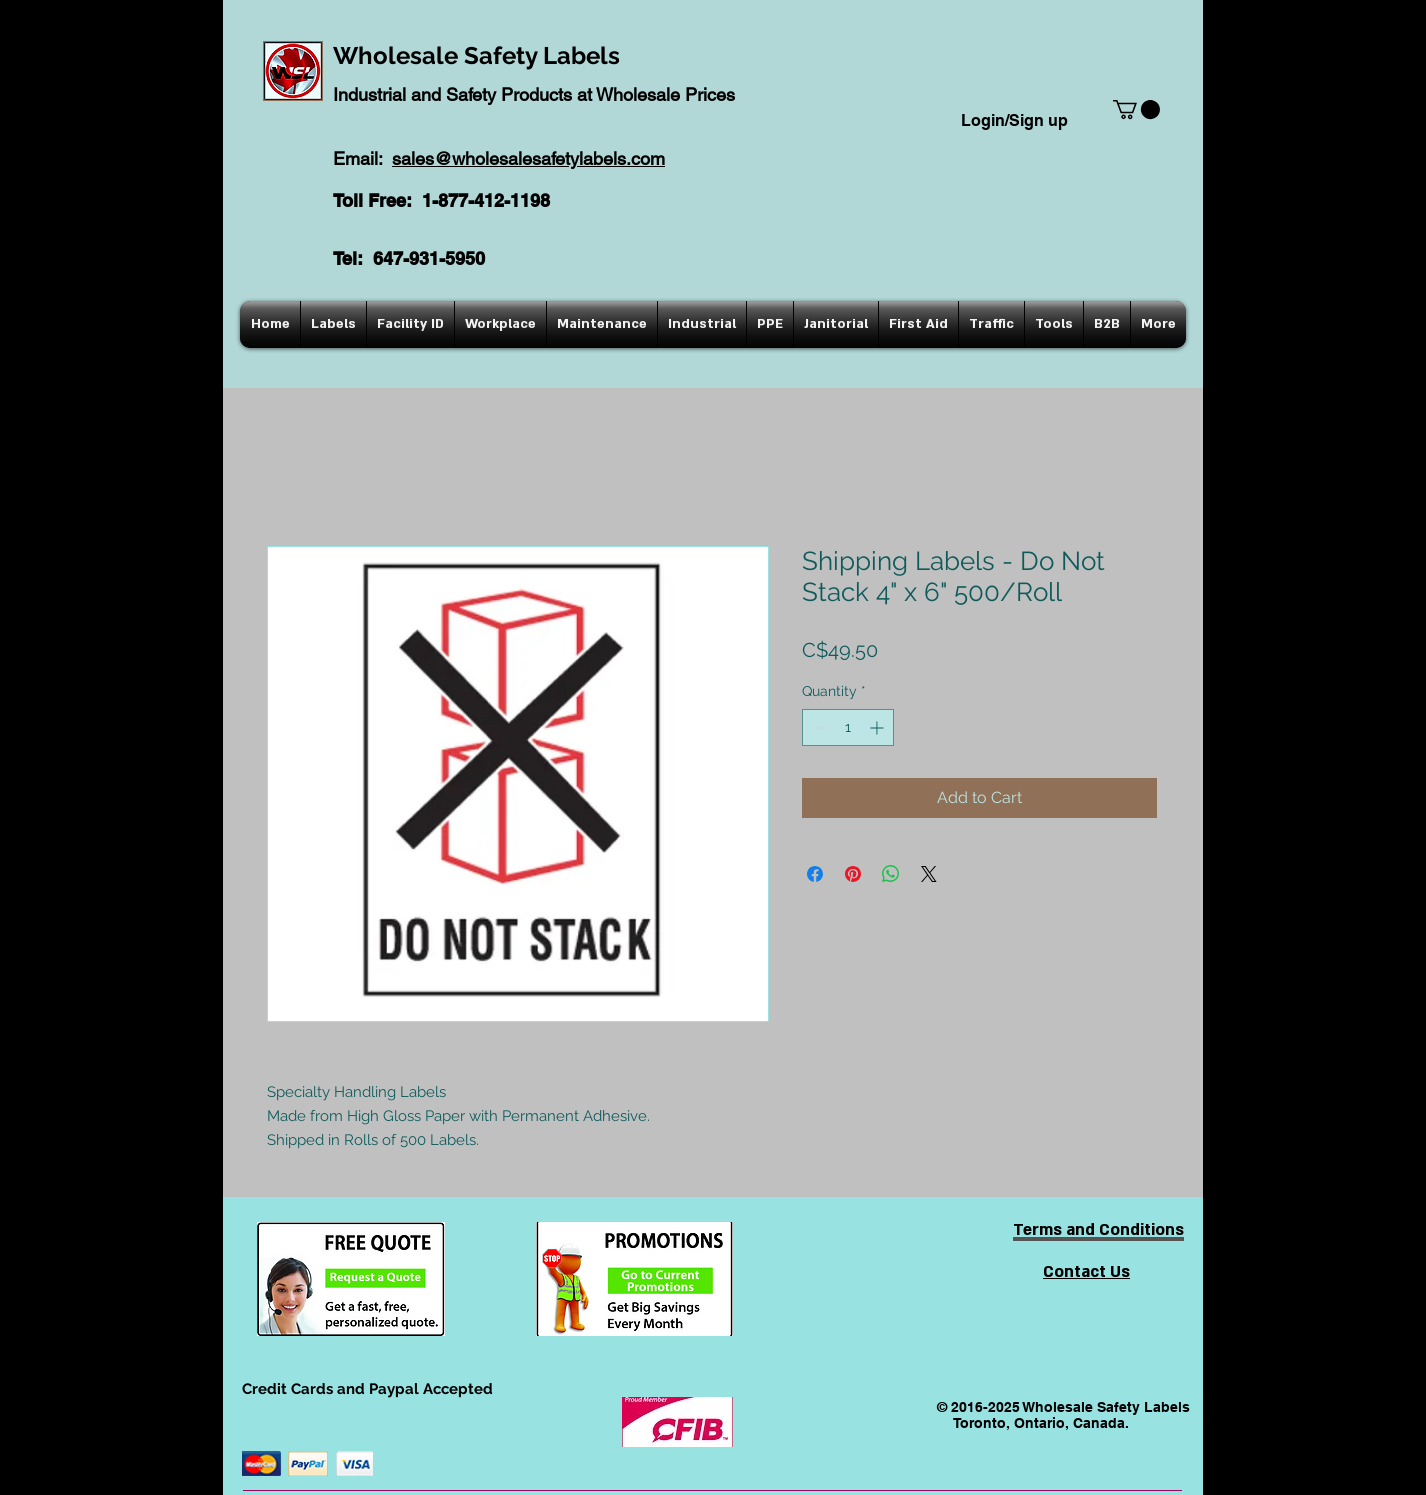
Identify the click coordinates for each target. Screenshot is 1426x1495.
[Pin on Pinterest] (853, 874)
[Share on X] (929, 874)
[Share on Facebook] (815, 874)
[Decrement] (817, 727)
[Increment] (878, 727)
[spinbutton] (848, 727)
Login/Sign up (1014, 120)
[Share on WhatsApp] (891, 874)
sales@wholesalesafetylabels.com (528, 158)
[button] (1136, 109)
